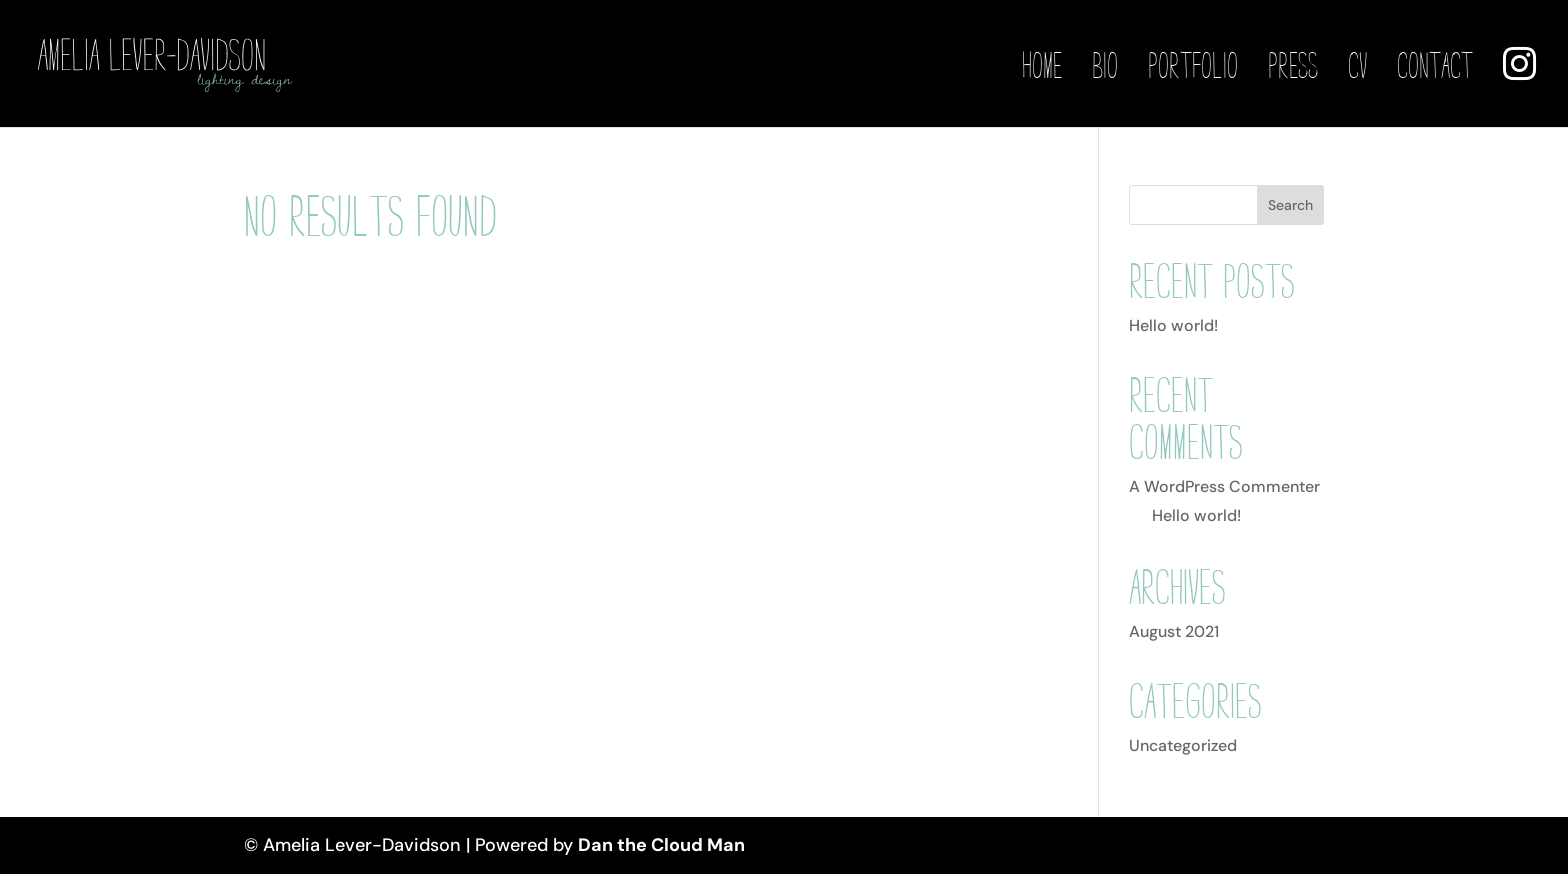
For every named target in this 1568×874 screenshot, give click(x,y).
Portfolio (1193, 67)
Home (1042, 67)
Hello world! (1173, 325)
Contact (1435, 67)
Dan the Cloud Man (661, 845)
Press (1293, 67)
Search (1290, 205)
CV (1357, 67)
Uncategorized (1183, 745)
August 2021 (1174, 631)
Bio (1105, 67)
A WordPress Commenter (1224, 486)
